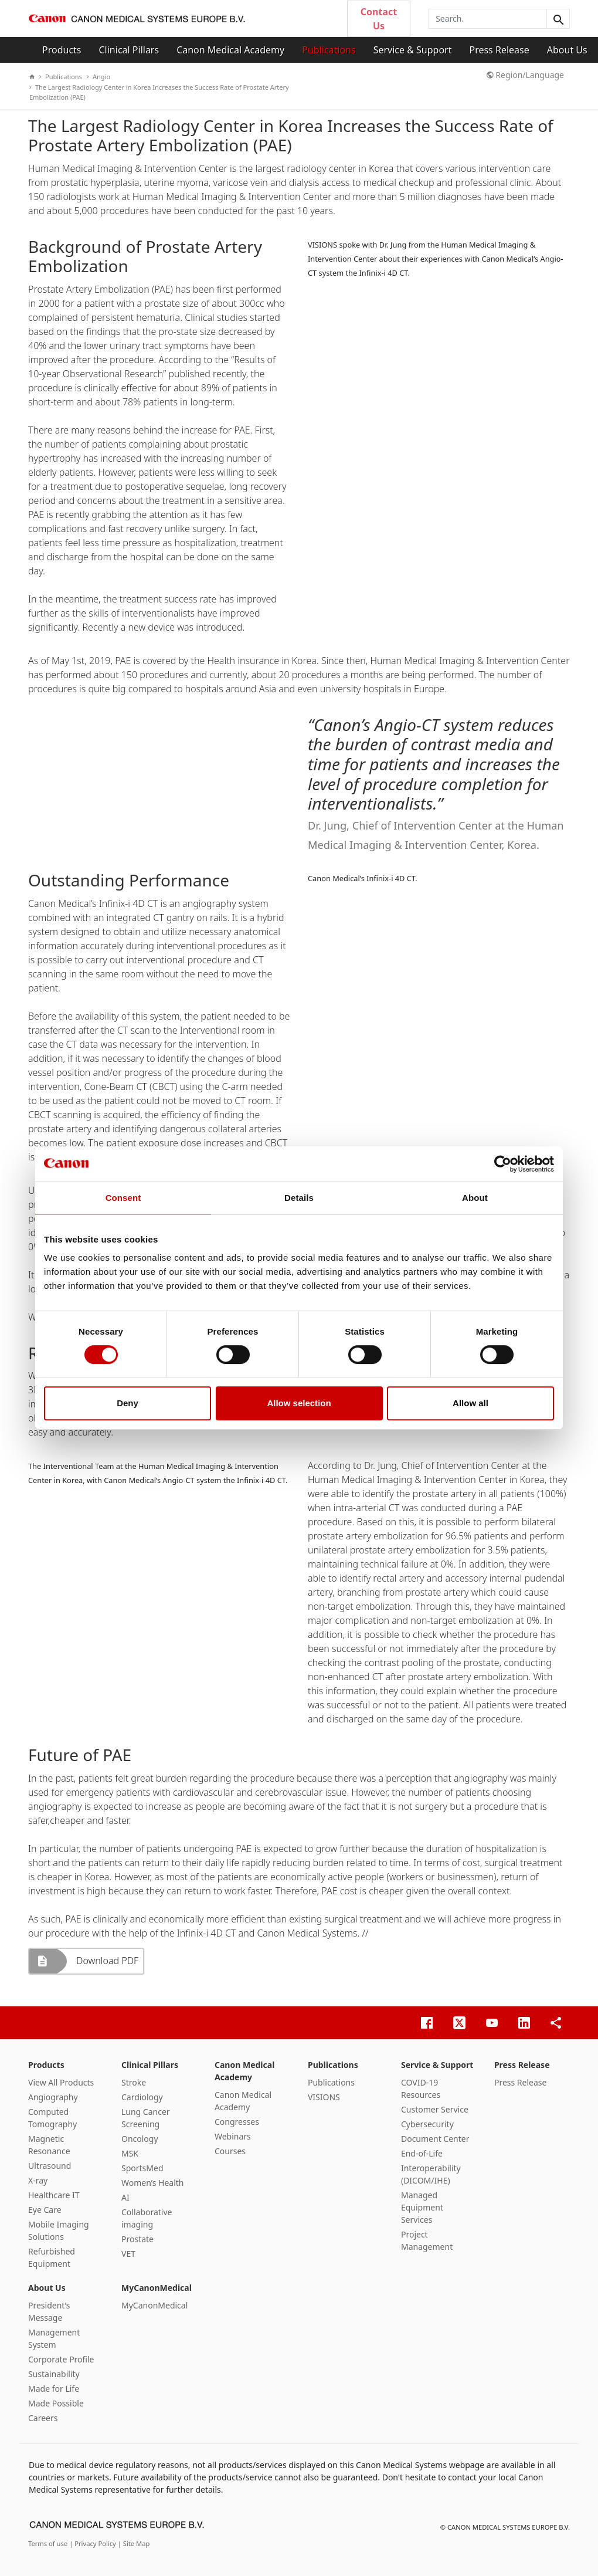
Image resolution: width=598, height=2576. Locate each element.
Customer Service (434, 2109)
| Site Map (134, 2543)
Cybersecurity (427, 2124)
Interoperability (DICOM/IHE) (431, 2174)
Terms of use (48, 2543)
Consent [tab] (123, 1198)
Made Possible (56, 2403)
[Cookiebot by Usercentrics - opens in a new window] (502, 1164)
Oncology (139, 2138)
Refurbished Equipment (51, 2257)
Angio (98, 76)
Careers (42, 2417)
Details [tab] (299, 1198)
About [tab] (475, 1198)
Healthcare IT (54, 2195)
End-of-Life (422, 2153)
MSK (129, 2153)
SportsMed (142, 2168)
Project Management (427, 2240)
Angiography (53, 2097)
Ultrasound (49, 2165)
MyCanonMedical (156, 2287)
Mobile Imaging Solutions (58, 2230)
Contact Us (379, 18)
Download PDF (107, 1960)
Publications (328, 49)
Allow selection (299, 1403)
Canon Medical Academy (230, 49)
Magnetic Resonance (49, 2145)
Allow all (470, 1403)
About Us (567, 49)
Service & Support (412, 49)
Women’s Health (152, 2182)
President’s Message (49, 2311)
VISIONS (324, 2097)
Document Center (435, 2138)
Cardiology (142, 2097)
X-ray (37, 2180)
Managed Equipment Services (422, 2207)
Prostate (137, 2239)
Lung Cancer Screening (145, 2118)
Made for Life (53, 2388)
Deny (127, 1403)
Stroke (133, 2082)
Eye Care (45, 2209)
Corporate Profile (61, 2359)
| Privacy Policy (93, 2543)
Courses (230, 2151)
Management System (54, 2338)
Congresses (237, 2121)
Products (61, 49)
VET (128, 2253)
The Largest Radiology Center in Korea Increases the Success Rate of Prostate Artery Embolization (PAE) (159, 92)
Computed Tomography (52, 2118)
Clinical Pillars (129, 49)
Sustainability (54, 2373)
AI (125, 2197)
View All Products (61, 2082)
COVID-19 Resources (420, 2088)
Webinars (233, 2136)
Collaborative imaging (146, 2218)
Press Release (499, 49)
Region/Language (525, 74)
